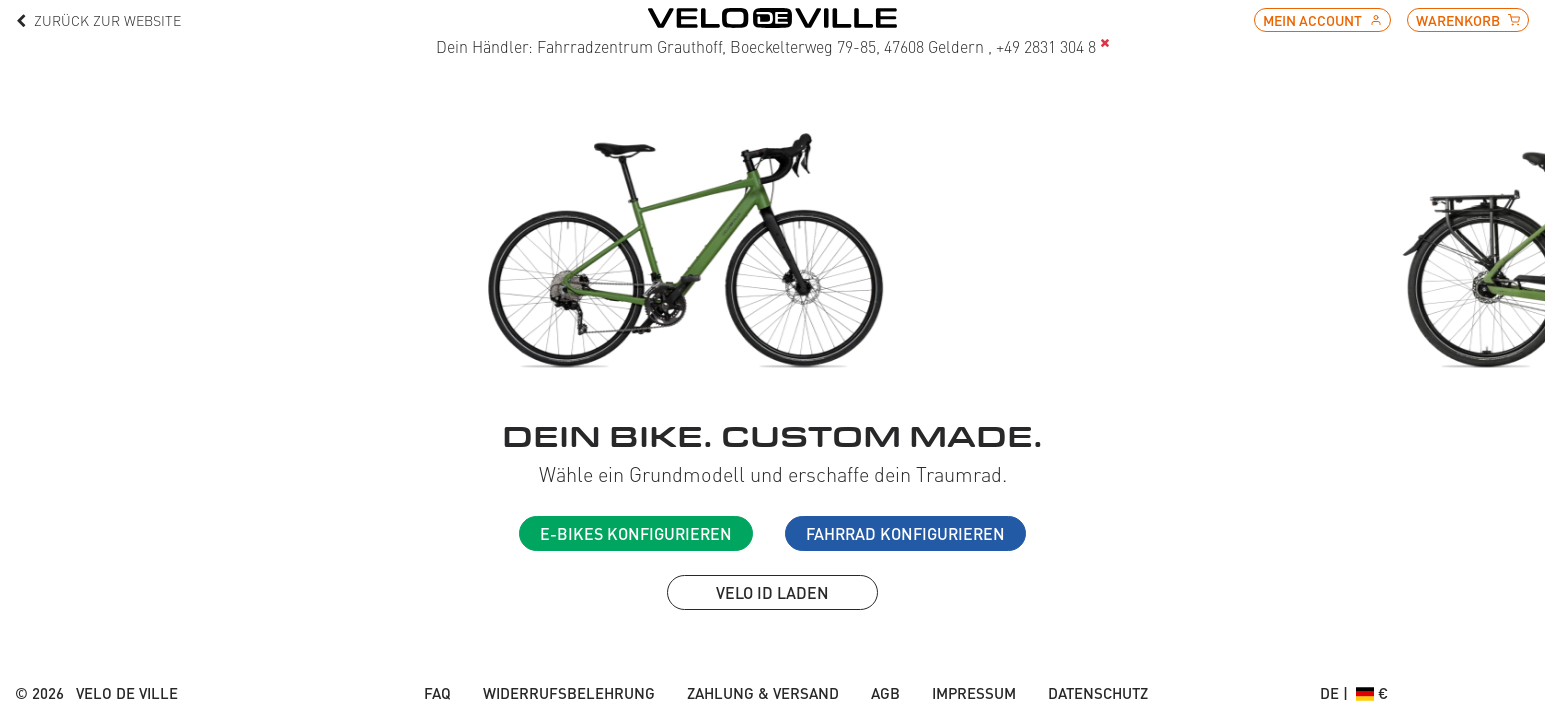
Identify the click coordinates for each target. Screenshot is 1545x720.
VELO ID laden (772, 592)
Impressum (974, 693)
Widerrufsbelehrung (569, 693)
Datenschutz (1098, 693)
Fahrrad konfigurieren (905, 533)
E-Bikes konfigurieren (636, 533)
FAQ (437, 693)
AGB (885, 693)
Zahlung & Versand (763, 693)
